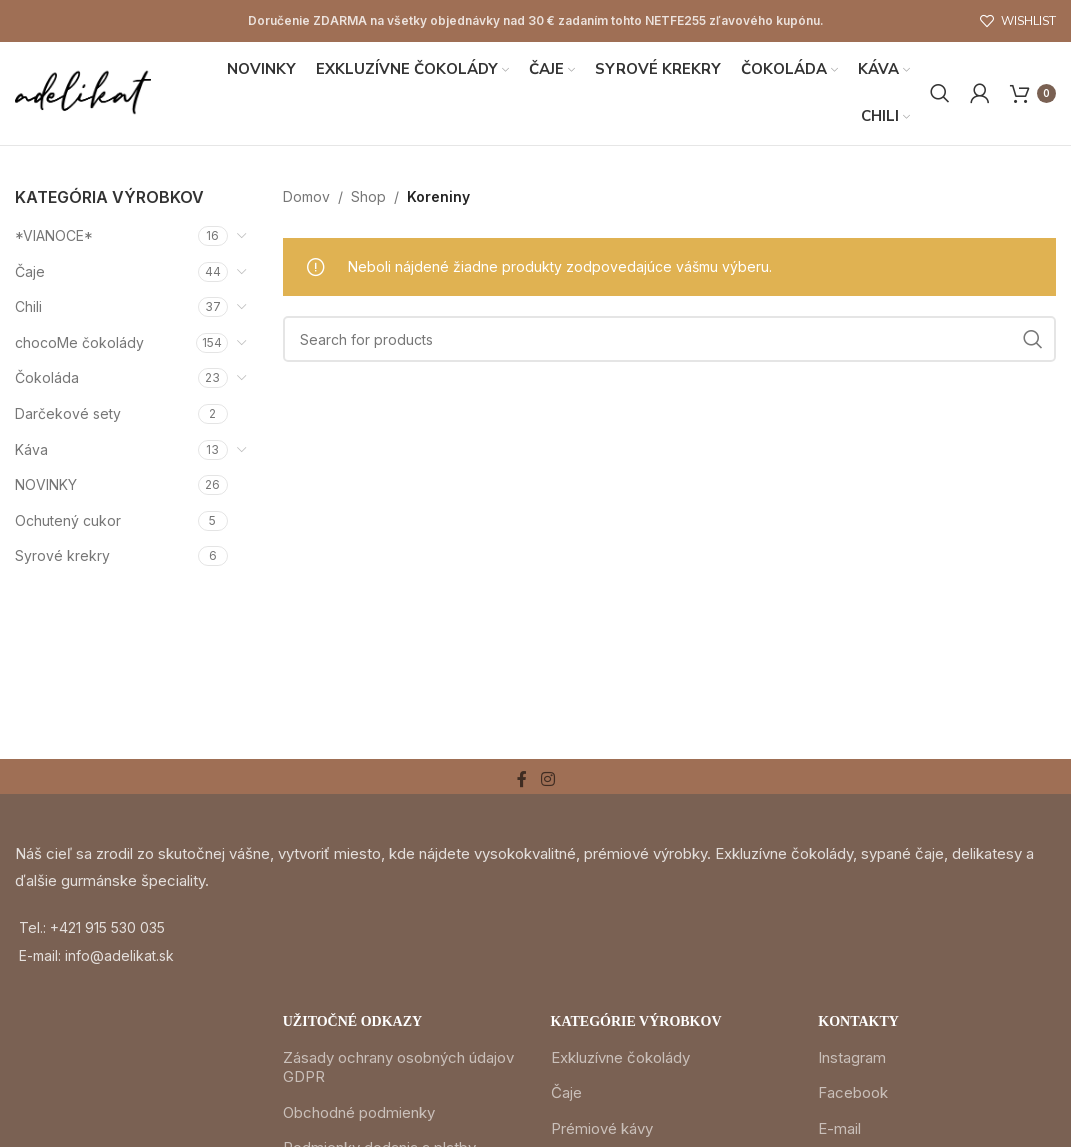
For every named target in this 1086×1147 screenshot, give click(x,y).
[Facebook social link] (522, 781)
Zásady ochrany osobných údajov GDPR (398, 1068)
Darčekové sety (68, 414)
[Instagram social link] (547, 781)
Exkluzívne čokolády (620, 1058)
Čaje (30, 272)
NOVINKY (46, 486)
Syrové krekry (62, 557)
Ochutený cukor (68, 521)
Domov (306, 197)
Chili (28, 308)
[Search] (940, 94)
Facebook (853, 1093)
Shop (368, 197)
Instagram (852, 1058)
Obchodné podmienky (359, 1113)
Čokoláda (47, 379)
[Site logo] (84, 92)
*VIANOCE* (54, 236)
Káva (31, 450)
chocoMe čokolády (79, 343)
